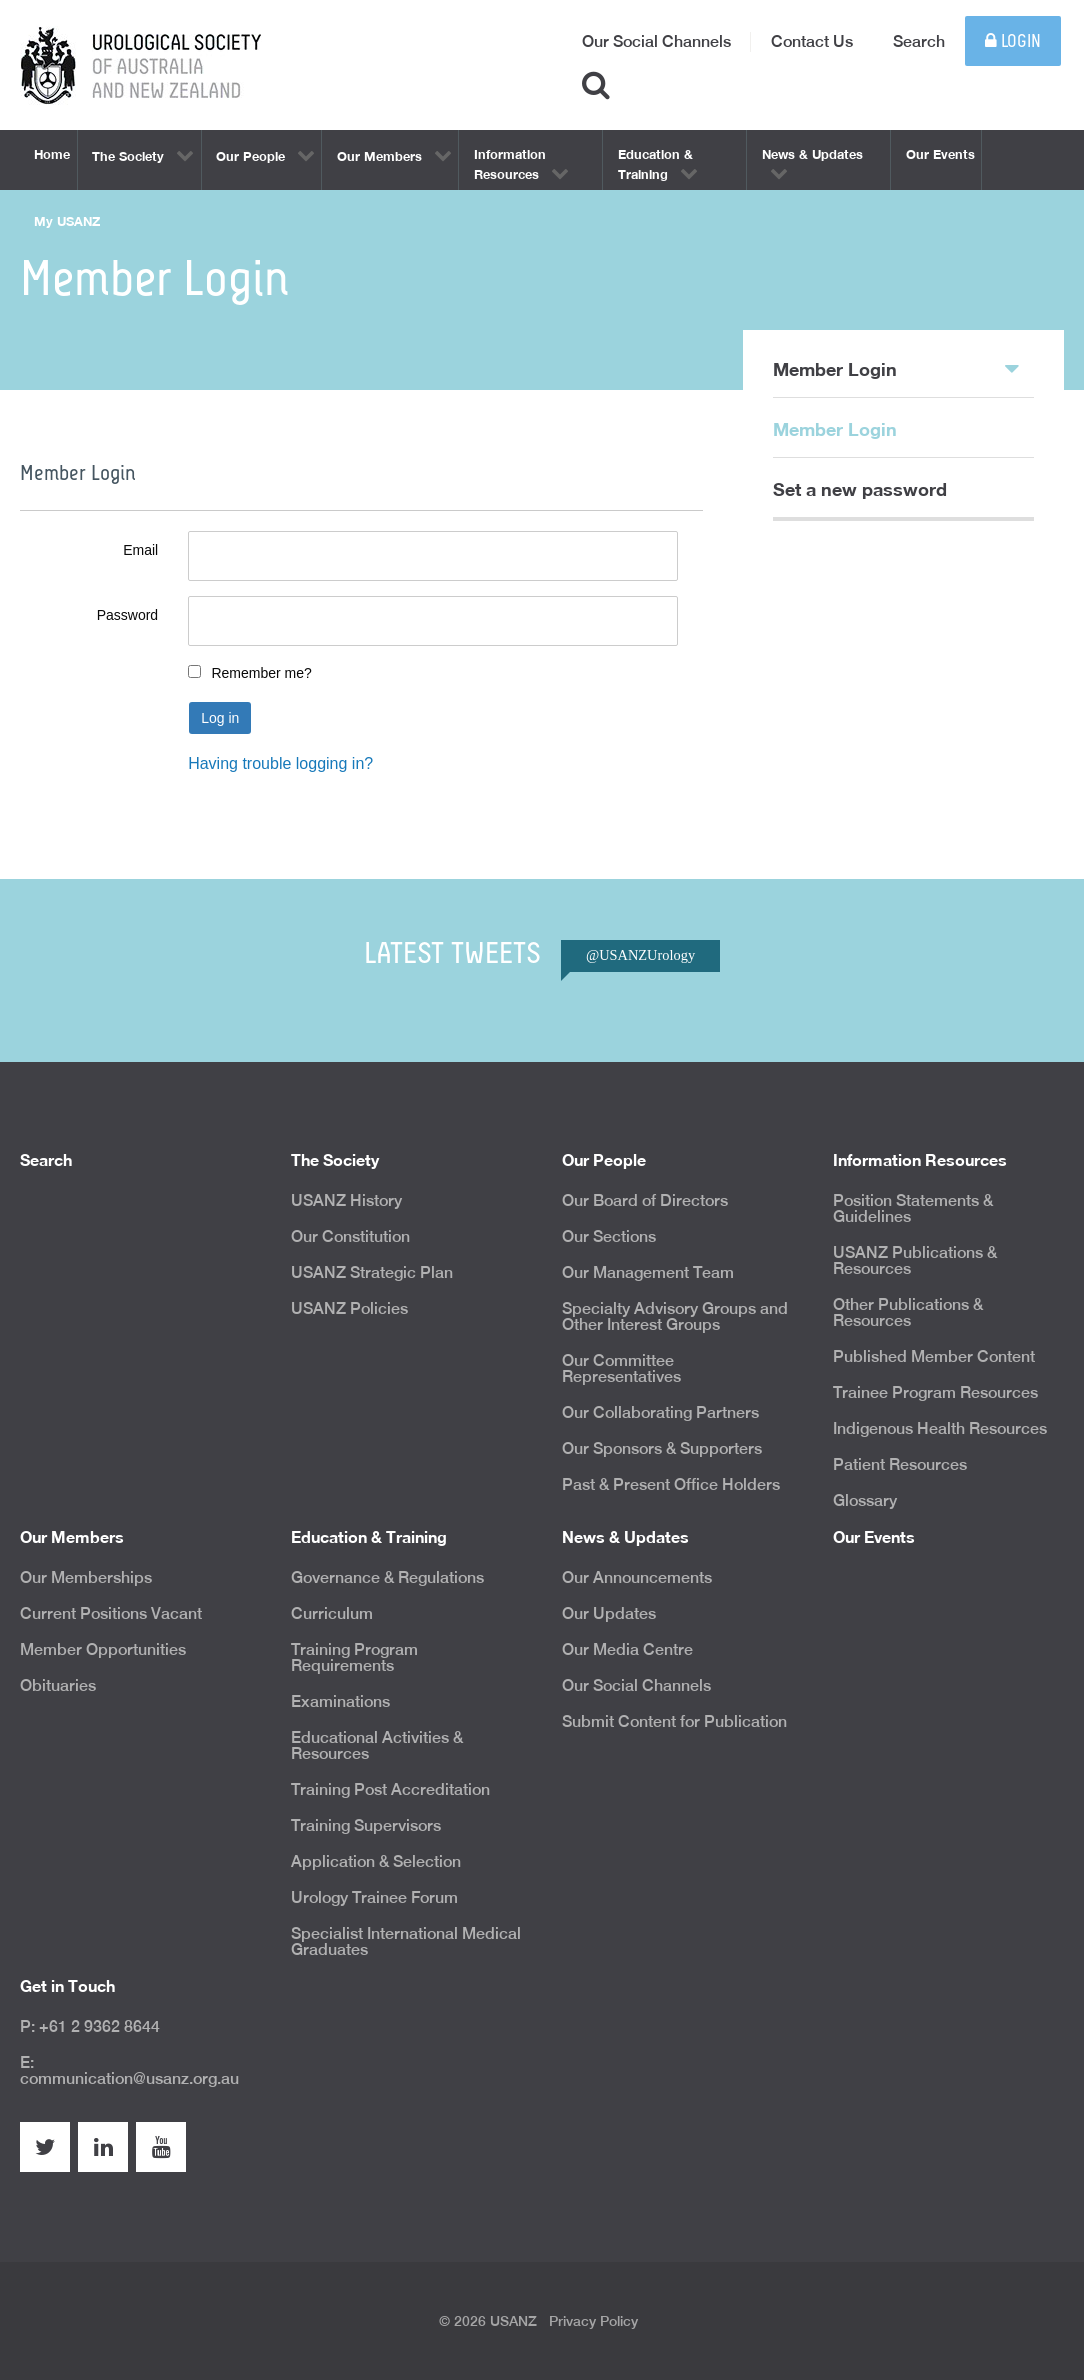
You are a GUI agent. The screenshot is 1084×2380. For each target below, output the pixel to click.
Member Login (896, 368)
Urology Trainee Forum (374, 1897)
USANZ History (346, 1200)
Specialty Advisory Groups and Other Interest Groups (675, 1316)
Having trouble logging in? (280, 763)
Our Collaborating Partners (660, 1412)
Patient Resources (900, 1464)
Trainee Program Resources (935, 1392)
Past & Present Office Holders (671, 1484)
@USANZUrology (640, 955)
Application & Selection (376, 1861)
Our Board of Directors (645, 1200)
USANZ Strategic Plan (372, 1272)
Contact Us (812, 41)
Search (919, 41)
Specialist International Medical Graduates (406, 1941)
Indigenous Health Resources (940, 1428)
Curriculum (332, 1613)
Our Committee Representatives (621, 1368)
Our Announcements (637, 1577)
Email (140, 550)
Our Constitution (350, 1236)
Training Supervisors (366, 1825)
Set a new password (860, 489)
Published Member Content (934, 1356)
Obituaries (58, 1685)
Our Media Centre (627, 1649)
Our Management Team (648, 1272)
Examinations (340, 1701)
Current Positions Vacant (111, 1613)
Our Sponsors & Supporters (662, 1448)
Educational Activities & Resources (377, 1745)
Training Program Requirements (354, 1657)
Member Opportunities (103, 1649)
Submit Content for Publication (674, 1721)
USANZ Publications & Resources (915, 1260)
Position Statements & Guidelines (913, 1208)
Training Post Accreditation (390, 1789)
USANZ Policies (349, 1308)
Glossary (865, 1500)
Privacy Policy (593, 2321)
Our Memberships (86, 1577)
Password (127, 615)
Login (1013, 41)
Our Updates (609, 1613)
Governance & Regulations (387, 1577)
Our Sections (609, 1236)
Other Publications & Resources (908, 1312)
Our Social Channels (656, 41)
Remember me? (261, 673)
